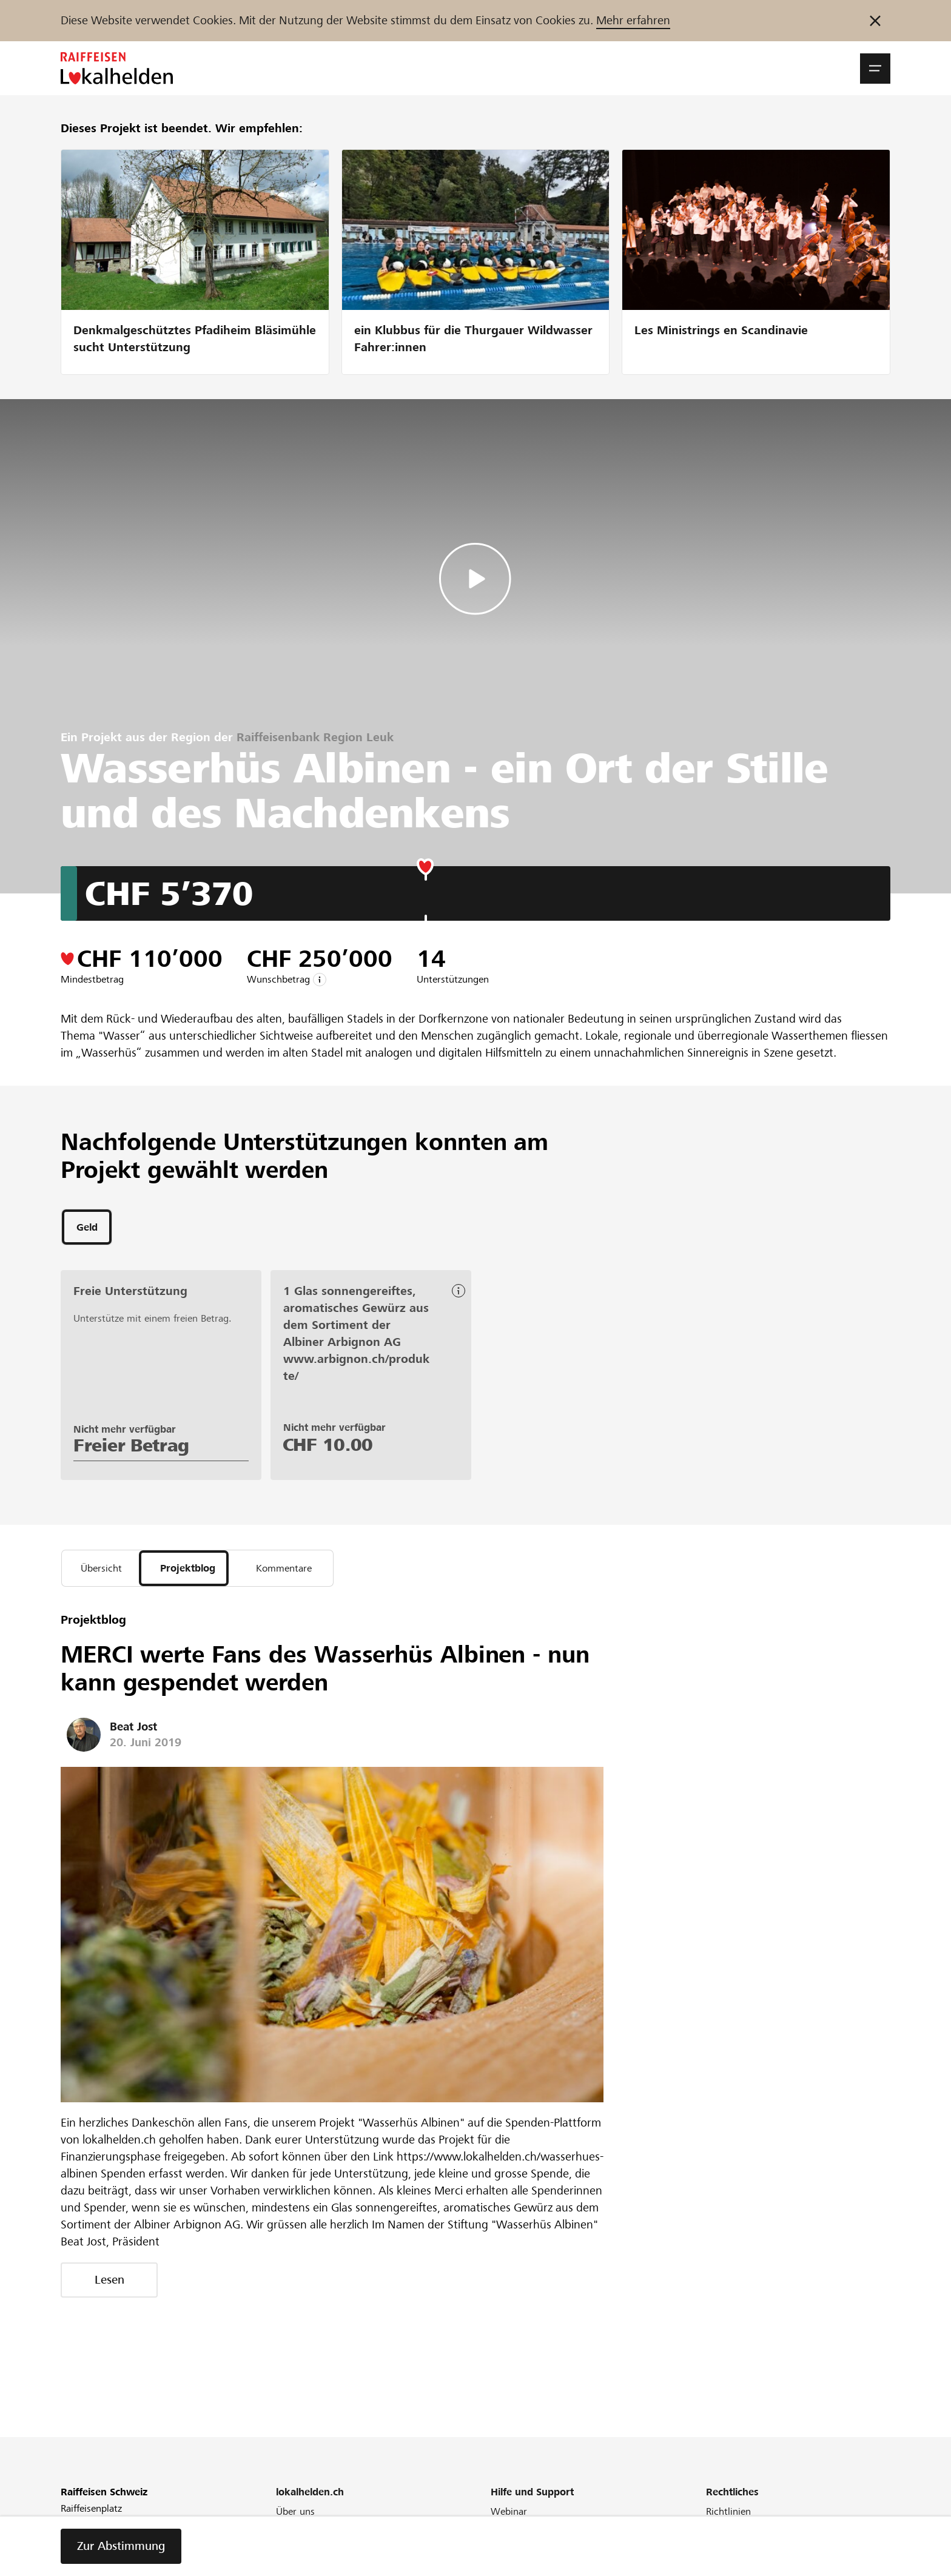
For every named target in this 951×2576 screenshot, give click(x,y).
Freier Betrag (131, 1448)
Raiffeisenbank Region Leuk (315, 737)
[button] (875, 68)
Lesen (109, 2286)
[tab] (86, 1228)
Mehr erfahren (633, 20)
